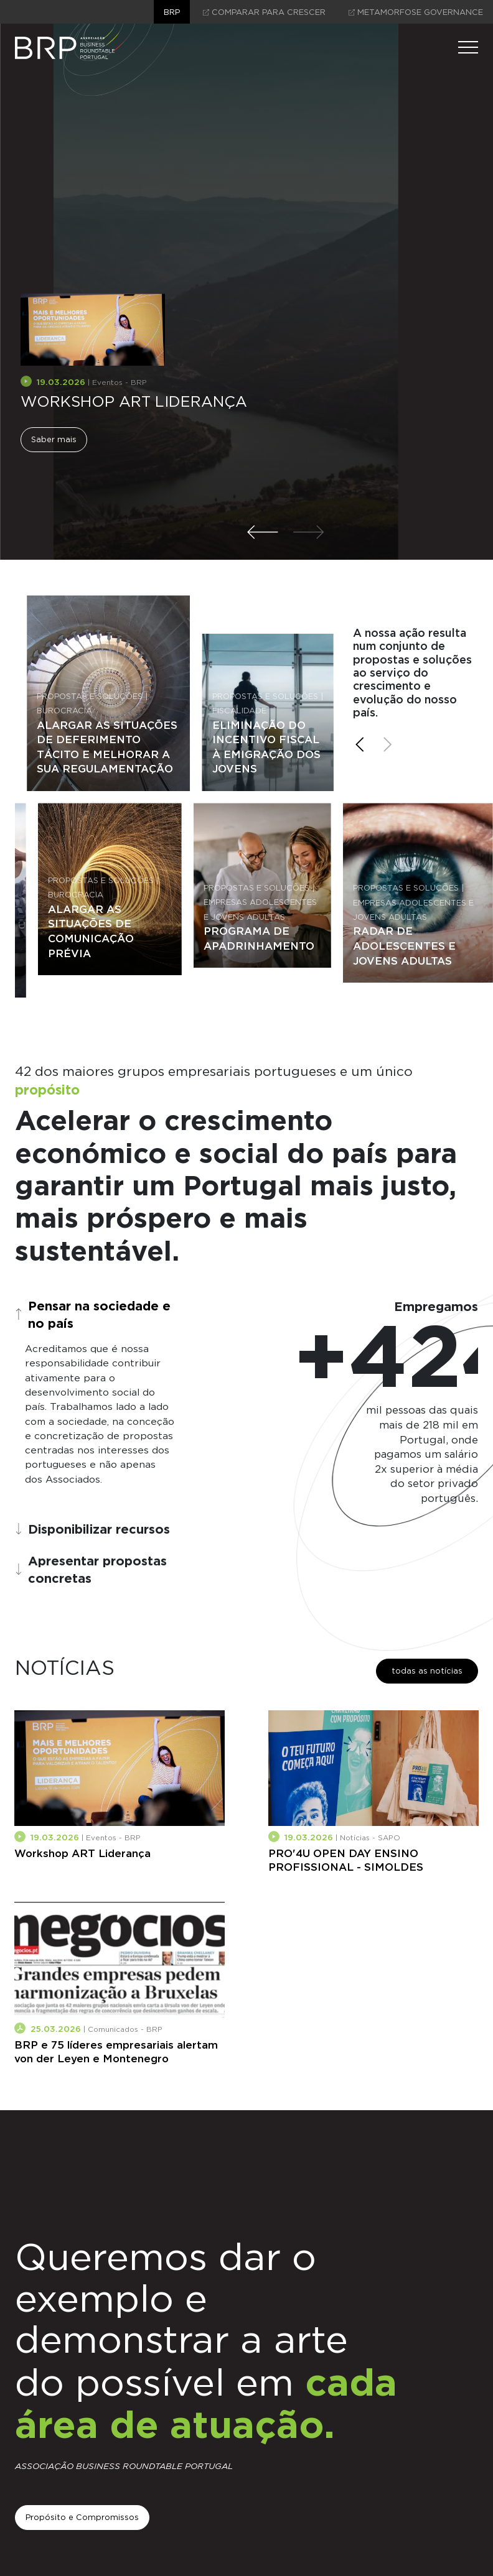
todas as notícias (427, 1670)
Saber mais (54, 439)
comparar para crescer (264, 12)
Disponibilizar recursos (92, 1529)
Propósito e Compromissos (82, 2517)
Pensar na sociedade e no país (93, 1314)
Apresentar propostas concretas (91, 1569)
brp (172, 12)
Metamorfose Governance (416, 12)
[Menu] (468, 47)
